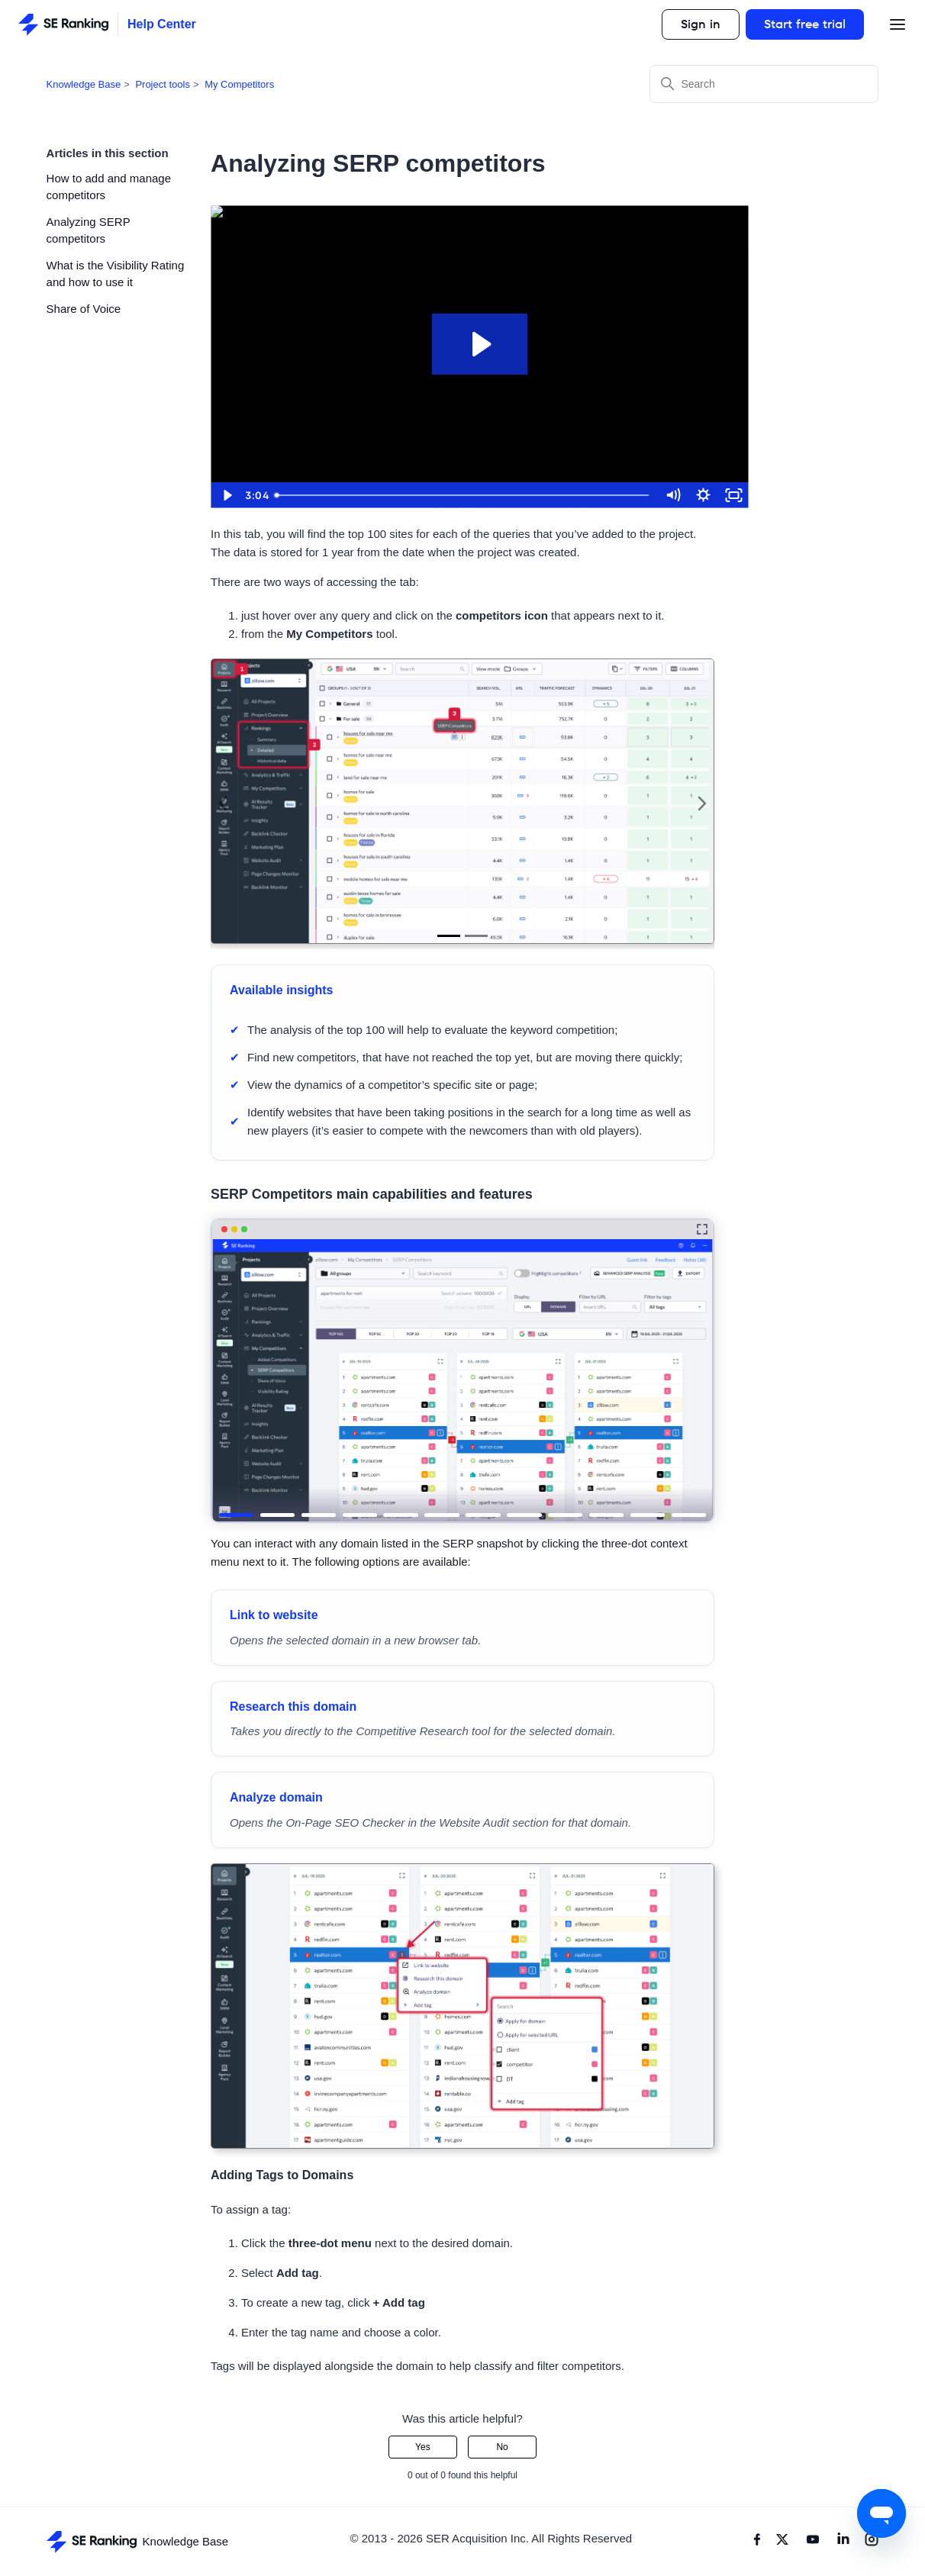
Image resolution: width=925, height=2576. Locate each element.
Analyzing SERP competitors (89, 230)
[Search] (764, 84)
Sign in (700, 24)
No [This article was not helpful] (502, 2447)
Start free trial (805, 24)
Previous (223, 803)
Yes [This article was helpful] (422, 2447)
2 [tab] (476, 936)
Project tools (162, 84)
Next (702, 803)
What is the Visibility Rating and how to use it (116, 274)
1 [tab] (448, 936)
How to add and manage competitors (109, 187)
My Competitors (239, 84)
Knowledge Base (84, 84)
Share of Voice (84, 308)
